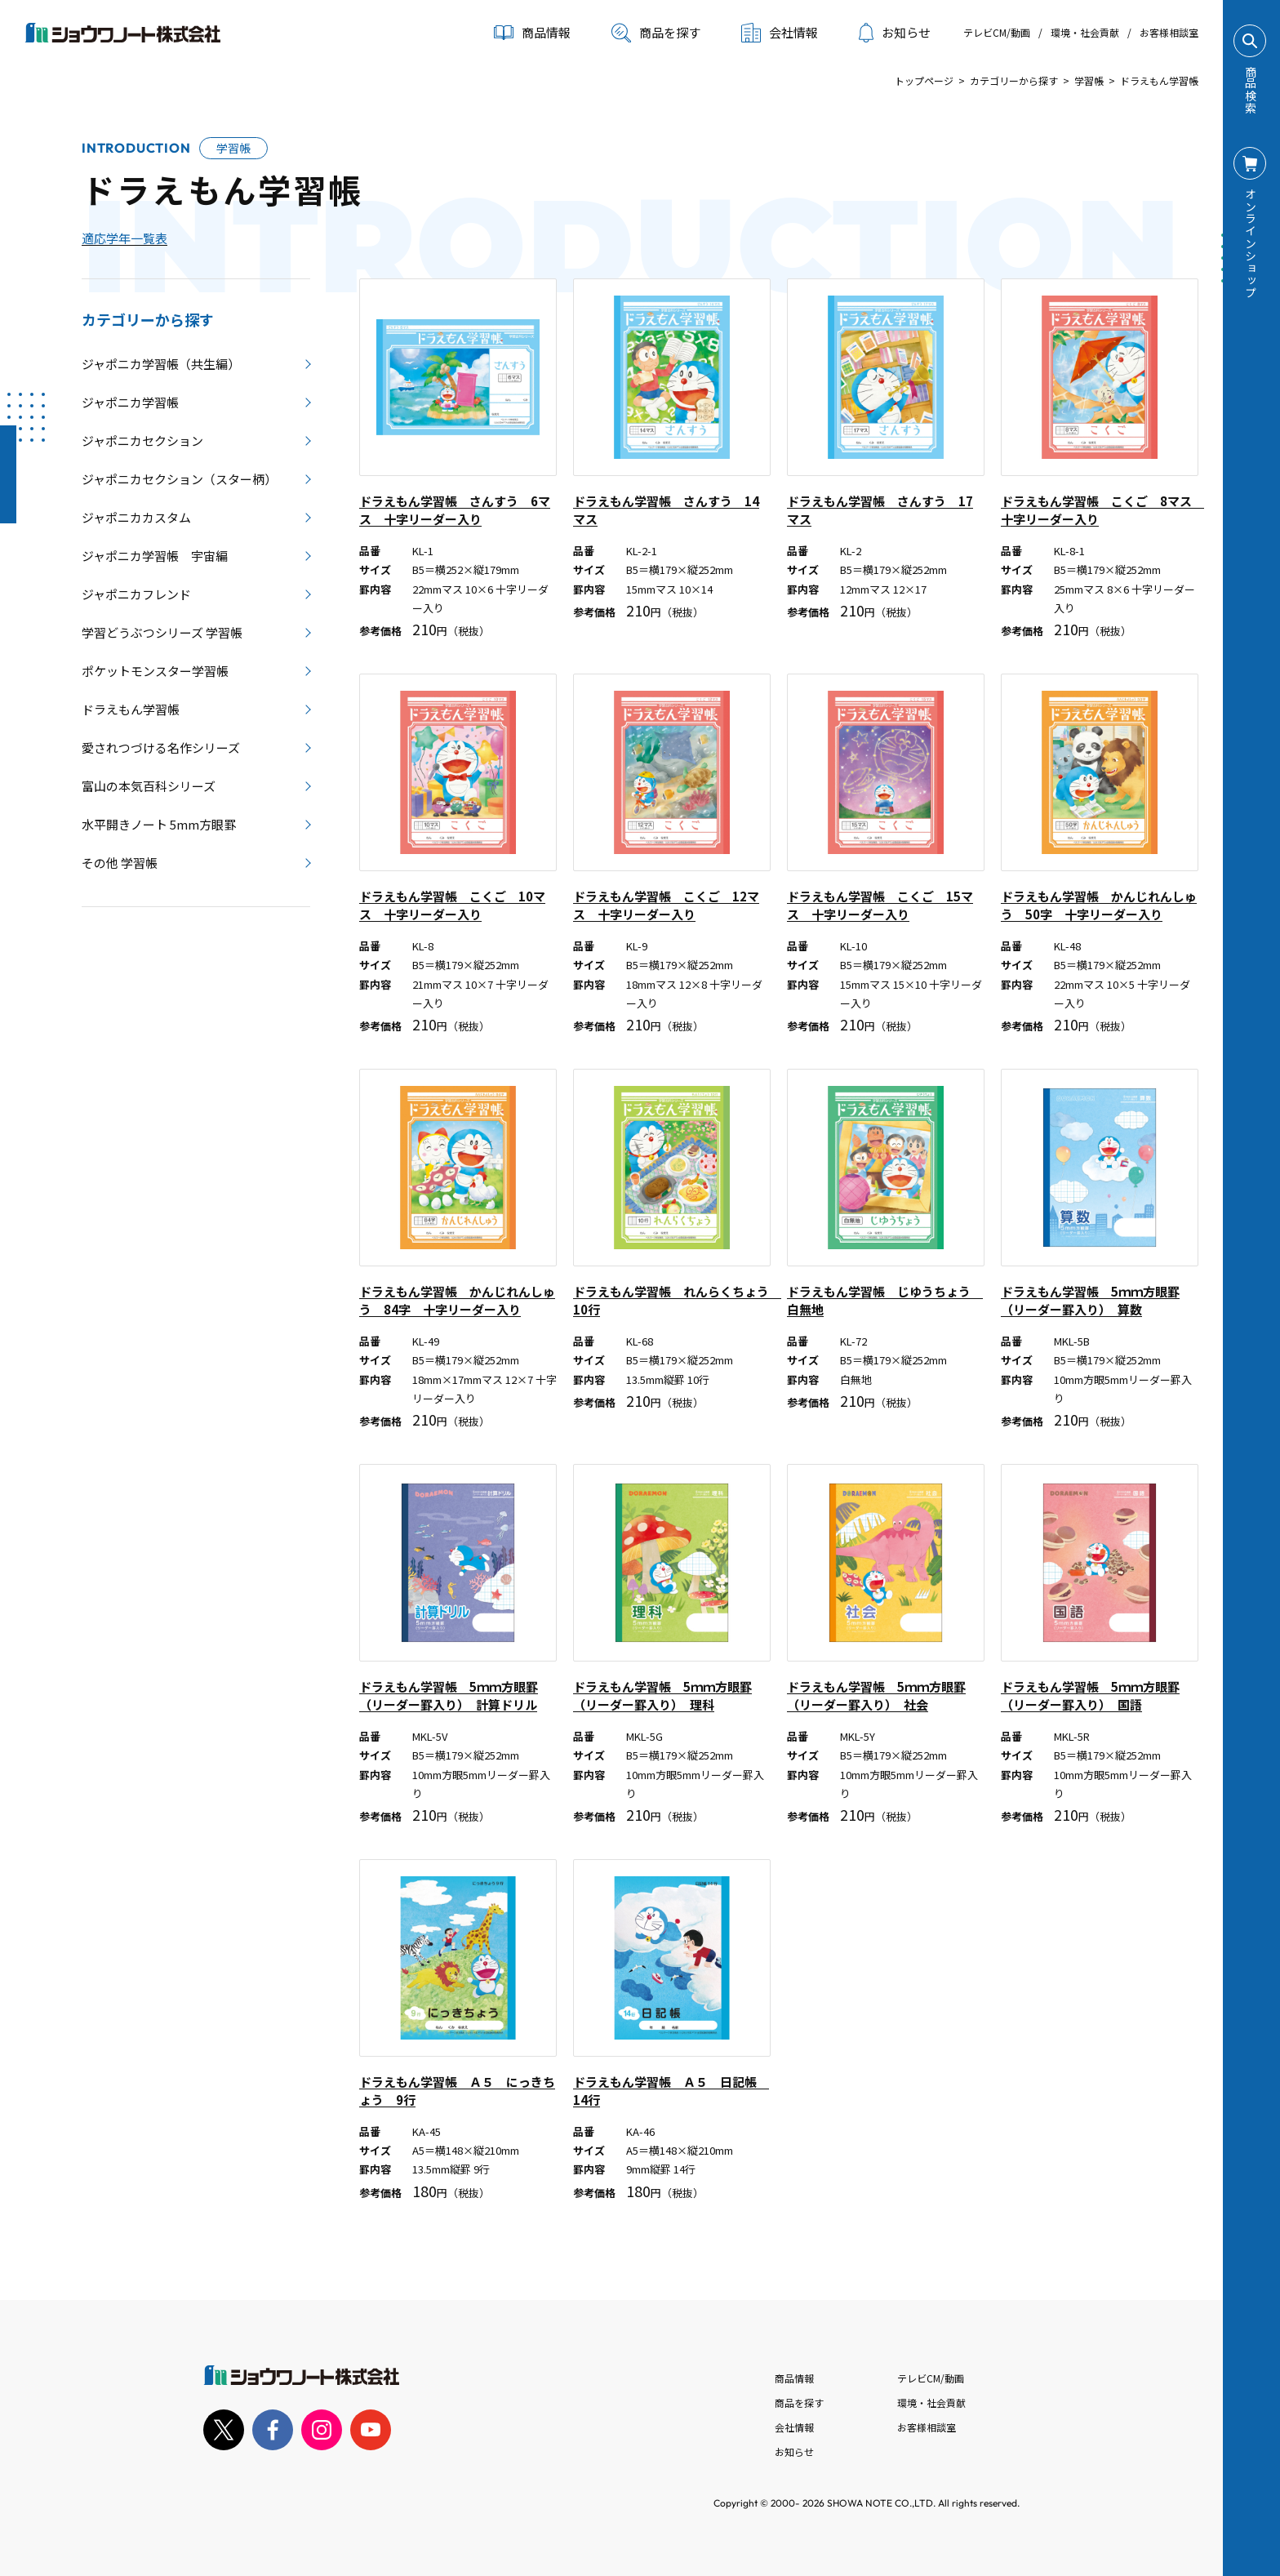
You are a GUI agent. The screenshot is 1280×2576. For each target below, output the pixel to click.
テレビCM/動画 (996, 32)
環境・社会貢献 (1085, 32)
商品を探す (655, 32)
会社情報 (794, 2427)
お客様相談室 (1169, 32)
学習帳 (1089, 80)
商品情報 (794, 2378)
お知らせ (895, 32)
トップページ (924, 80)
